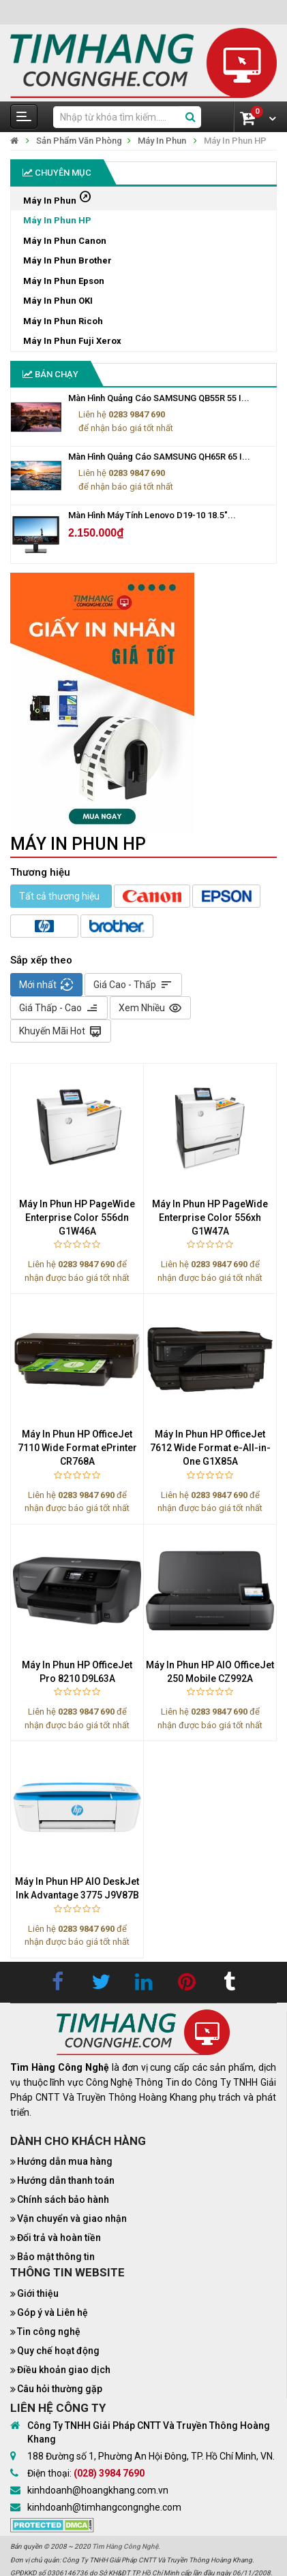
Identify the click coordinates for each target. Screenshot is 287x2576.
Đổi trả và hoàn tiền (59, 2237)
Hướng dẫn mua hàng (64, 2161)
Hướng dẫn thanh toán (66, 2180)
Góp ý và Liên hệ (52, 2312)
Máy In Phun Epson (63, 281)
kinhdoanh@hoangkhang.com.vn (97, 2490)
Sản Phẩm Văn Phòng (79, 141)
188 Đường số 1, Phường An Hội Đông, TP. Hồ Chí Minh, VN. (151, 2456)
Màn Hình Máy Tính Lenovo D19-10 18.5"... (152, 515)
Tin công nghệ (48, 2331)
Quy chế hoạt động (58, 2350)
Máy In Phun (162, 141)
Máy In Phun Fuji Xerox (72, 341)
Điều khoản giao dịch (63, 2369)
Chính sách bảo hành (63, 2199)
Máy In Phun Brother (67, 260)
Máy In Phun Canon (64, 241)
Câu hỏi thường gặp (59, 2388)
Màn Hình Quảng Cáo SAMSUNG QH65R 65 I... (159, 456)
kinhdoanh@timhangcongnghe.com (104, 2507)
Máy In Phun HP (235, 141)
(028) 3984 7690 (109, 2473)
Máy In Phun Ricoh (63, 321)
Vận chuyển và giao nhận (72, 2218)
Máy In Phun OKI (58, 301)
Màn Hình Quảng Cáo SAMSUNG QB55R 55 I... (159, 398)
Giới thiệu (38, 2293)
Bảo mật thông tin (56, 2256)
